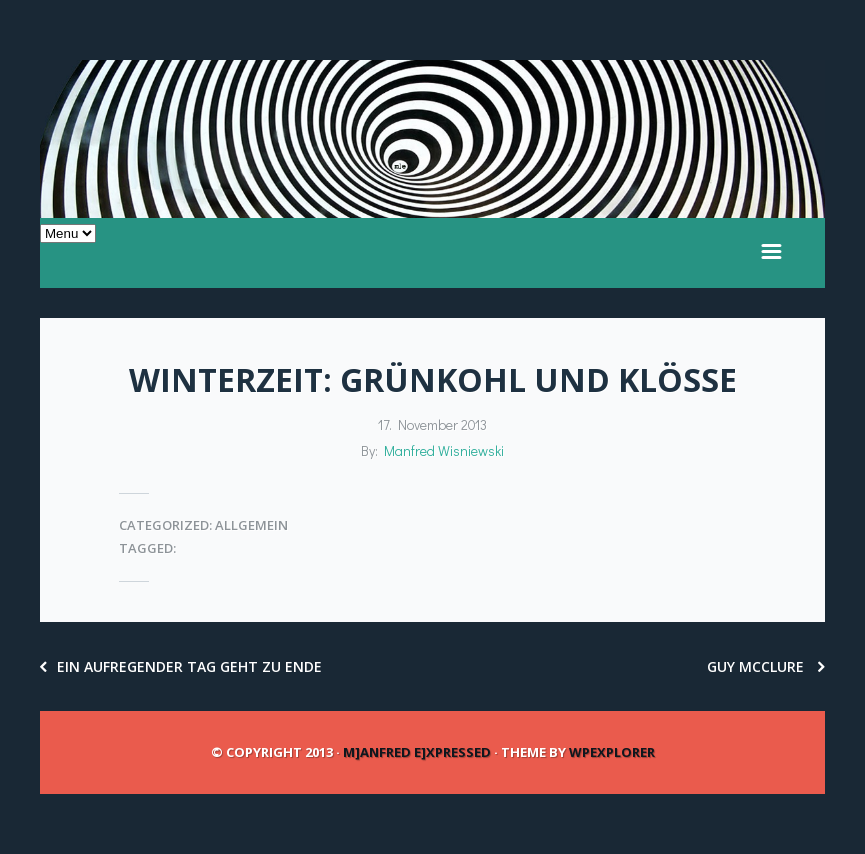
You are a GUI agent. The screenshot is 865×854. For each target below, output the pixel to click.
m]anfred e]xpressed (417, 752)
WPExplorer (612, 752)
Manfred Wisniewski (444, 450)
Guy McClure (766, 666)
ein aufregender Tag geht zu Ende (181, 666)
